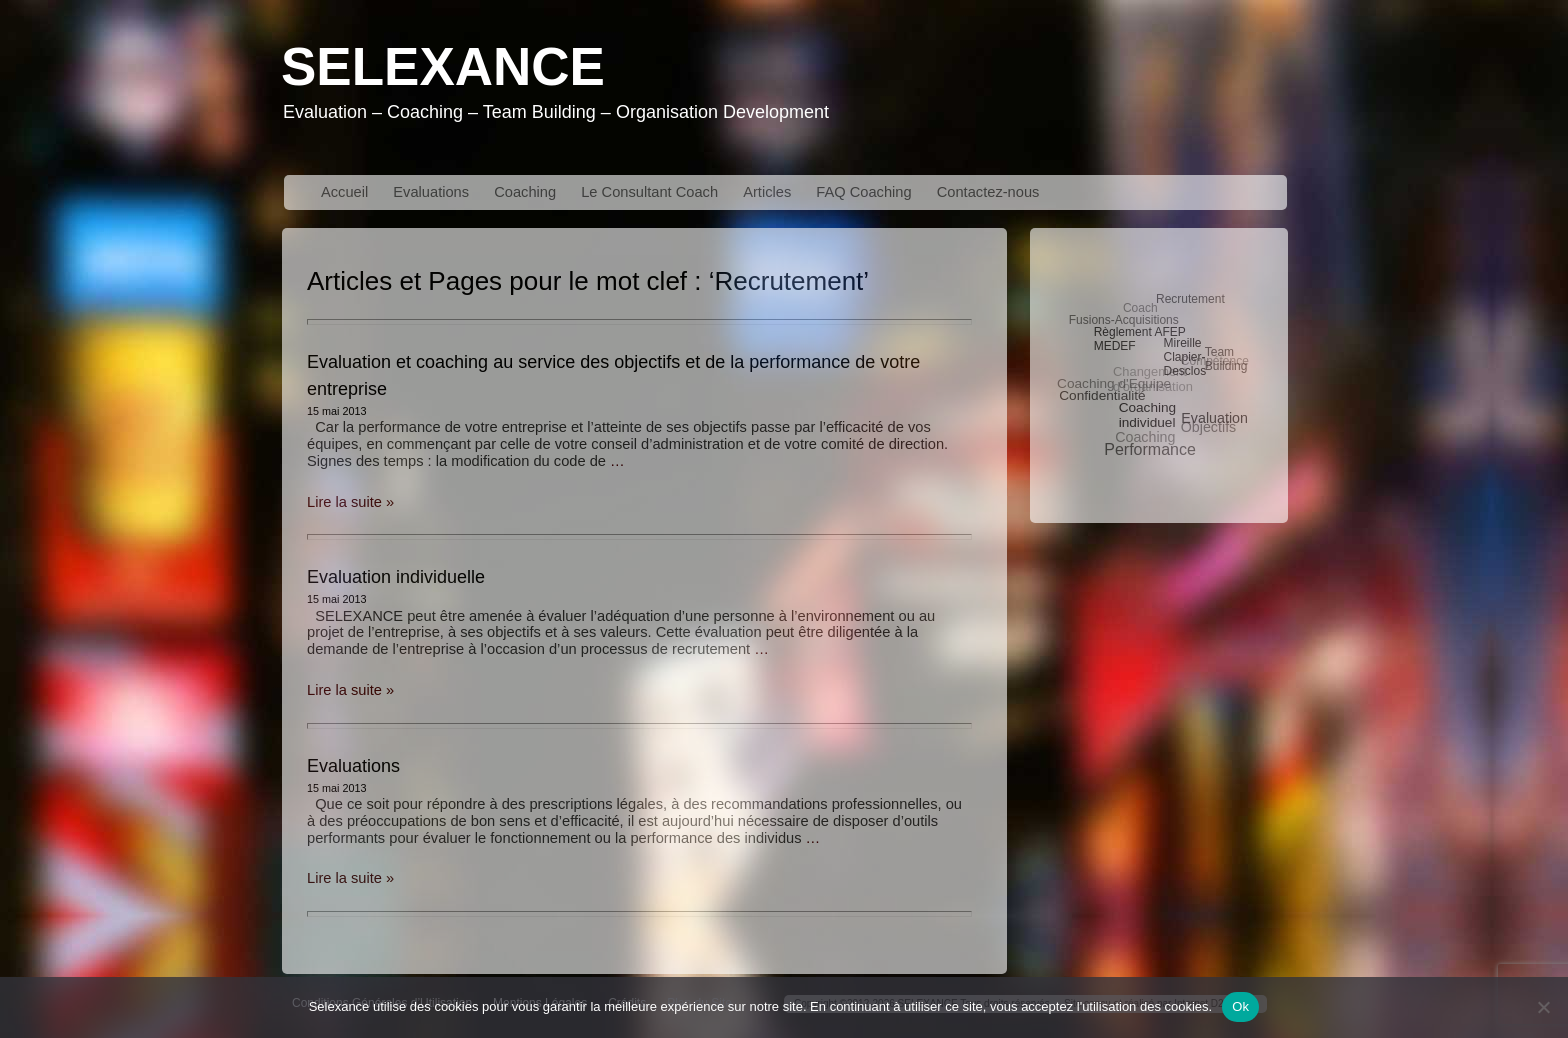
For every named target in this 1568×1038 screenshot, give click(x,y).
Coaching (525, 192)
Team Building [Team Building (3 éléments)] (1226, 359)
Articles (767, 192)
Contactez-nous (988, 192)
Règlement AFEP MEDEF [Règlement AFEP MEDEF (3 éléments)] (1140, 339)
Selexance (443, 66)
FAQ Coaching (863, 192)
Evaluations (431, 192)
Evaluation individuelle (396, 577)
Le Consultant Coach (649, 192)
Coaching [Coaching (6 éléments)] (1145, 437)
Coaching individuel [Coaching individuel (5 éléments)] (1148, 415)
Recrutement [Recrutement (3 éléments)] (1190, 299)
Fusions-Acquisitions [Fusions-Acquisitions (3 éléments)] (1124, 320)
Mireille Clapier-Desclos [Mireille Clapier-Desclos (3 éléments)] (1184, 357)
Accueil (344, 192)
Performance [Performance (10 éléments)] (1150, 449)
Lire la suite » (350, 502)
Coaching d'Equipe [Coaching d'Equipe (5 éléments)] (1114, 383)
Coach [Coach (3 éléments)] (1140, 308)
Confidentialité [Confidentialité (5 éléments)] (1102, 395)
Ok (1240, 1006)
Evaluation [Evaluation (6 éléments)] (1214, 418)
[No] (1543, 1007)
